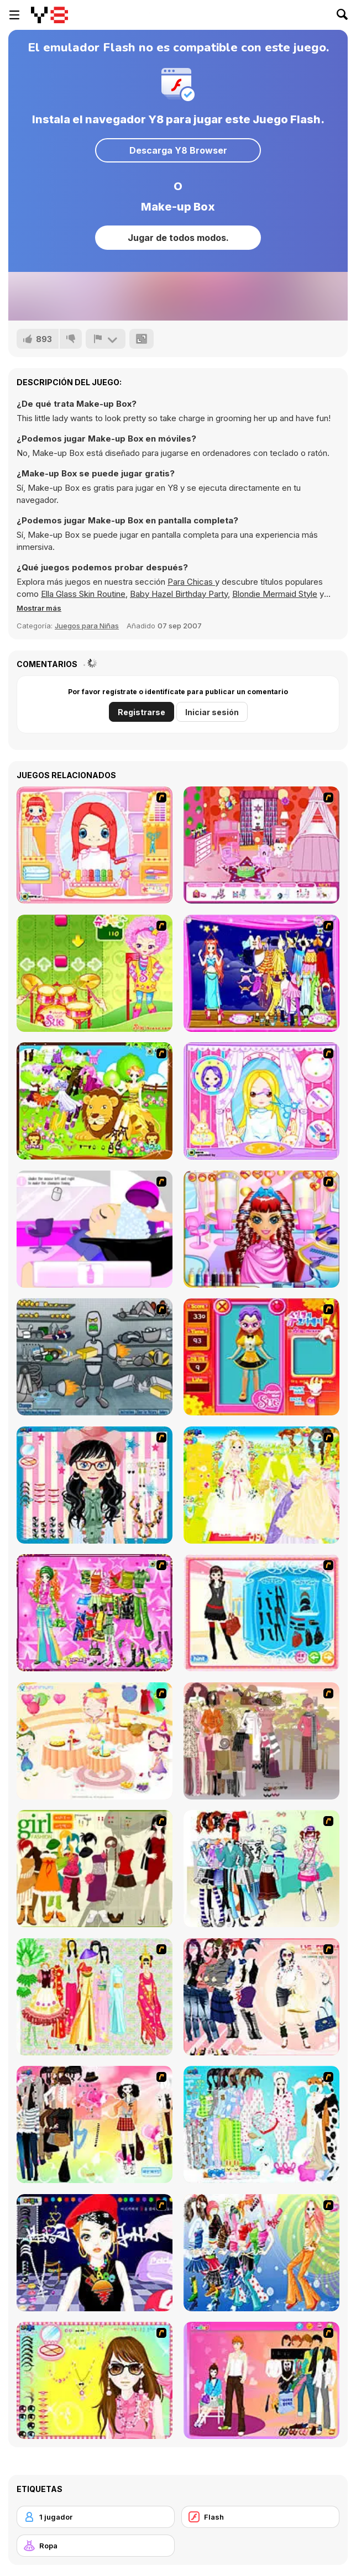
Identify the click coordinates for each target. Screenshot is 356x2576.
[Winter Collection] (261, 1868)
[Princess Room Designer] (261, 845)
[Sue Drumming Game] (94, 973)
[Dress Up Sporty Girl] (261, 1996)
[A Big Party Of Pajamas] (261, 2124)
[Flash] (260, 2517)
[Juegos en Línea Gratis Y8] (49, 15)
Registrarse (141, 712)
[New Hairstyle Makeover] (94, 845)
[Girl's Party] (94, 1740)
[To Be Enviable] (94, 2380)
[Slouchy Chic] (94, 2124)
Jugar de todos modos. (178, 237)
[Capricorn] (261, 973)
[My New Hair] (94, 1229)
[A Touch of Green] (94, 1612)
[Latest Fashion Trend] (261, 2252)
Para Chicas (191, 581)
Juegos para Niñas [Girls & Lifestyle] (87, 625)
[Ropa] (96, 2546)
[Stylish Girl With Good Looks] (94, 2252)
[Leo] (94, 1101)
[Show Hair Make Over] (261, 1101)
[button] (39, 608)
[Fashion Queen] (261, 1612)
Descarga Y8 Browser (178, 150)
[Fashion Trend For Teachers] (261, 1740)
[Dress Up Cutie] (94, 1485)
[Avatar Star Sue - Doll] (261, 1356)
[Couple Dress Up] (261, 2380)
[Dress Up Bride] (261, 1485)
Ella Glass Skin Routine (83, 594)
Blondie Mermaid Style (274, 594)
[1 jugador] (96, 2517)
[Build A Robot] (94, 1356)
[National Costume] (94, 1996)
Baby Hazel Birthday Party (179, 594)
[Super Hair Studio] (261, 1229)
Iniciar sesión (212, 712)
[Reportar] (105, 339)
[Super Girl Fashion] (94, 1868)
